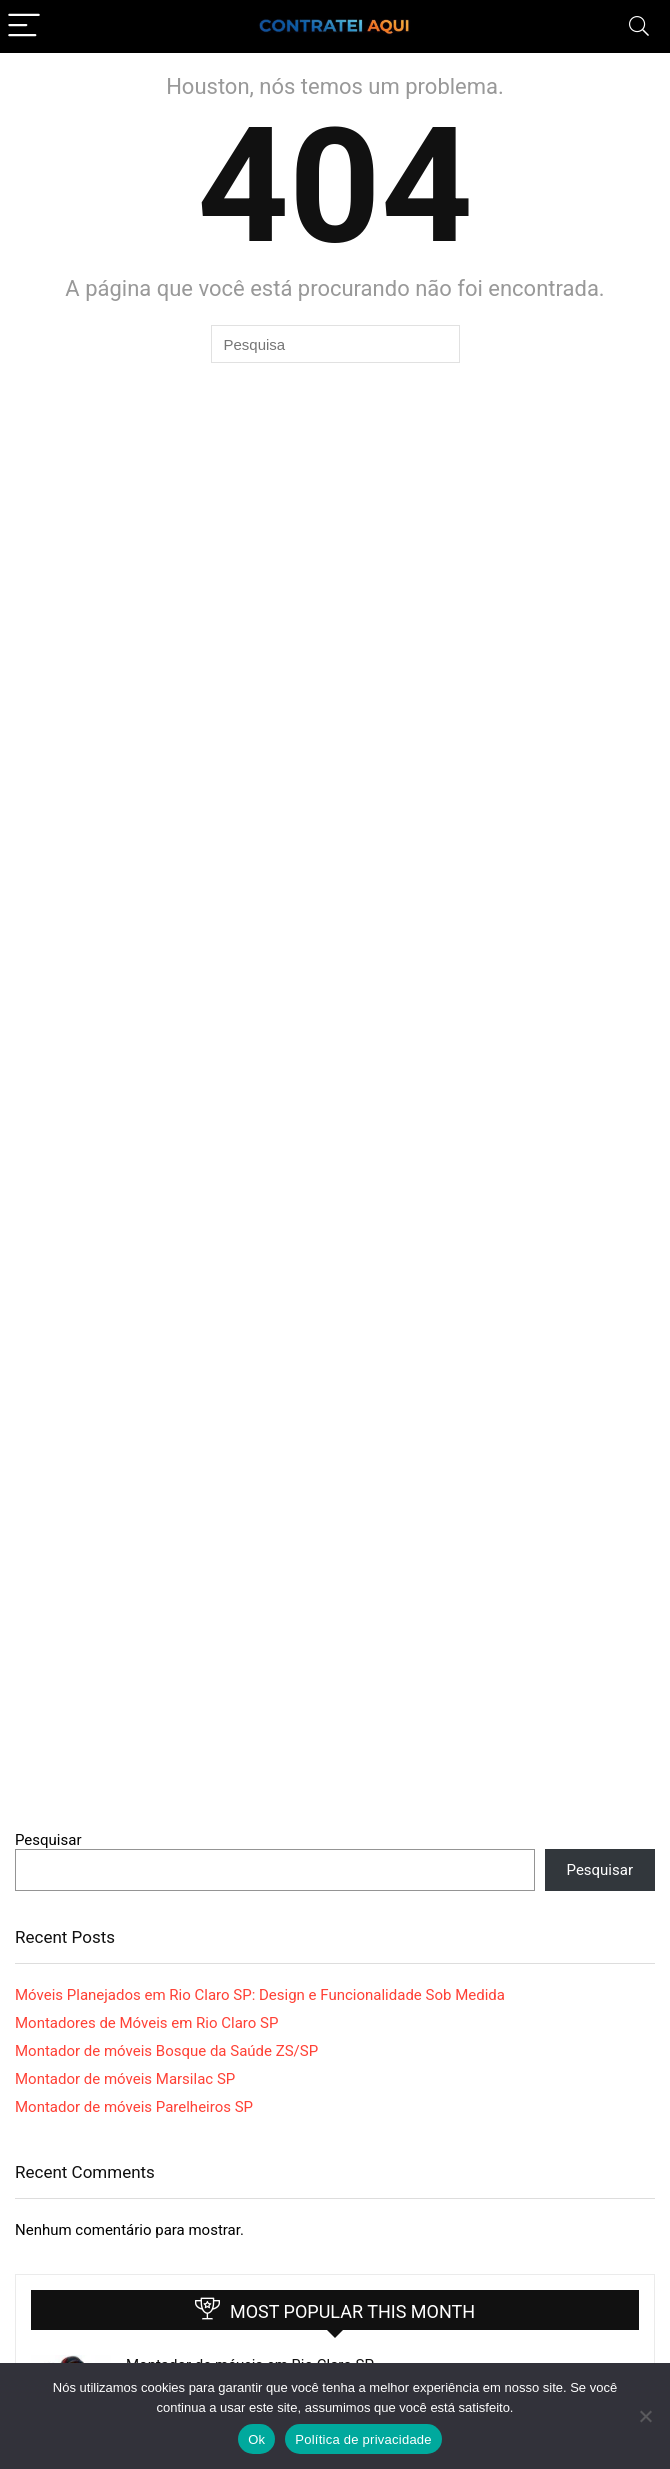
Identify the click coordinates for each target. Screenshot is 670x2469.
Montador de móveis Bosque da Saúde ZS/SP (166, 2051)
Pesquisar (48, 1840)
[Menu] (24, 26)
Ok (256, 2439)
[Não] (645, 2416)
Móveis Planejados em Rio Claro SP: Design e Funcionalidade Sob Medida (260, 1995)
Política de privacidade (363, 2439)
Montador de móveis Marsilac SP (125, 2079)
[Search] (639, 26)
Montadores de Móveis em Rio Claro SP (146, 2023)
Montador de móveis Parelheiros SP (134, 2107)
